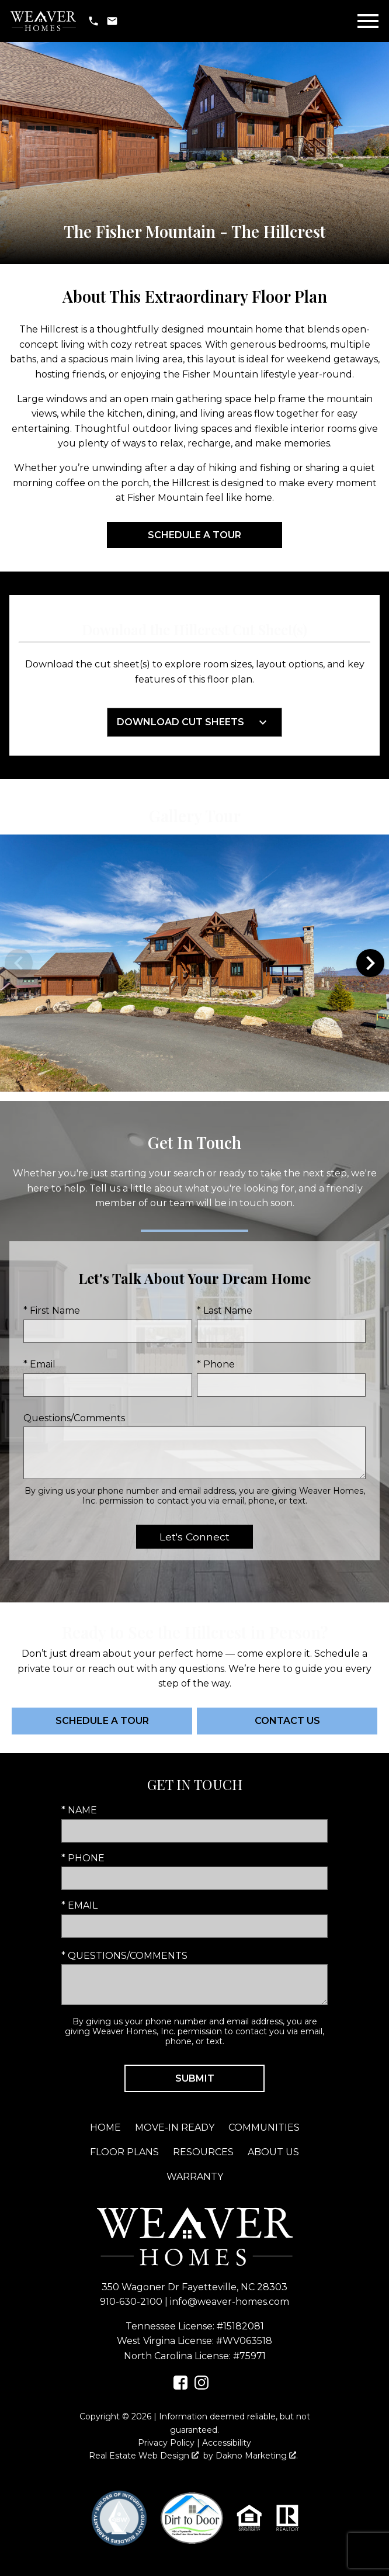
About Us (273, 2152)
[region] (194, 963)
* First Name (51, 1310)
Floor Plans (124, 2152)
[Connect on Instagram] (201, 2386)
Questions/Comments (74, 1418)
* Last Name (224, 1310)
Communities (264, 2127)
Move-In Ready (174, 2127)
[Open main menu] (368, 21)
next (370, 963)
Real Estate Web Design (144, 2455)
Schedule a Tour (194, 535)
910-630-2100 (131, 2301)
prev (19, 963)
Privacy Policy (166, 2442)
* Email (39, 1364)
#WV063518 (244, 2340)
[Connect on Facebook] (180, 2386)
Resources (203, 2152)
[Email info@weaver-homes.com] (112, 21)
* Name (79, 1810)
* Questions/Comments (124, 1955)
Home (105, 2127)
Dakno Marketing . (257, 2455)
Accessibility (226, 2442)
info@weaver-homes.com (229, 2301)
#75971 (249, 2356)
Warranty (194, 2176)
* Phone (216, 1364)
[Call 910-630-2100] (93, 21)
